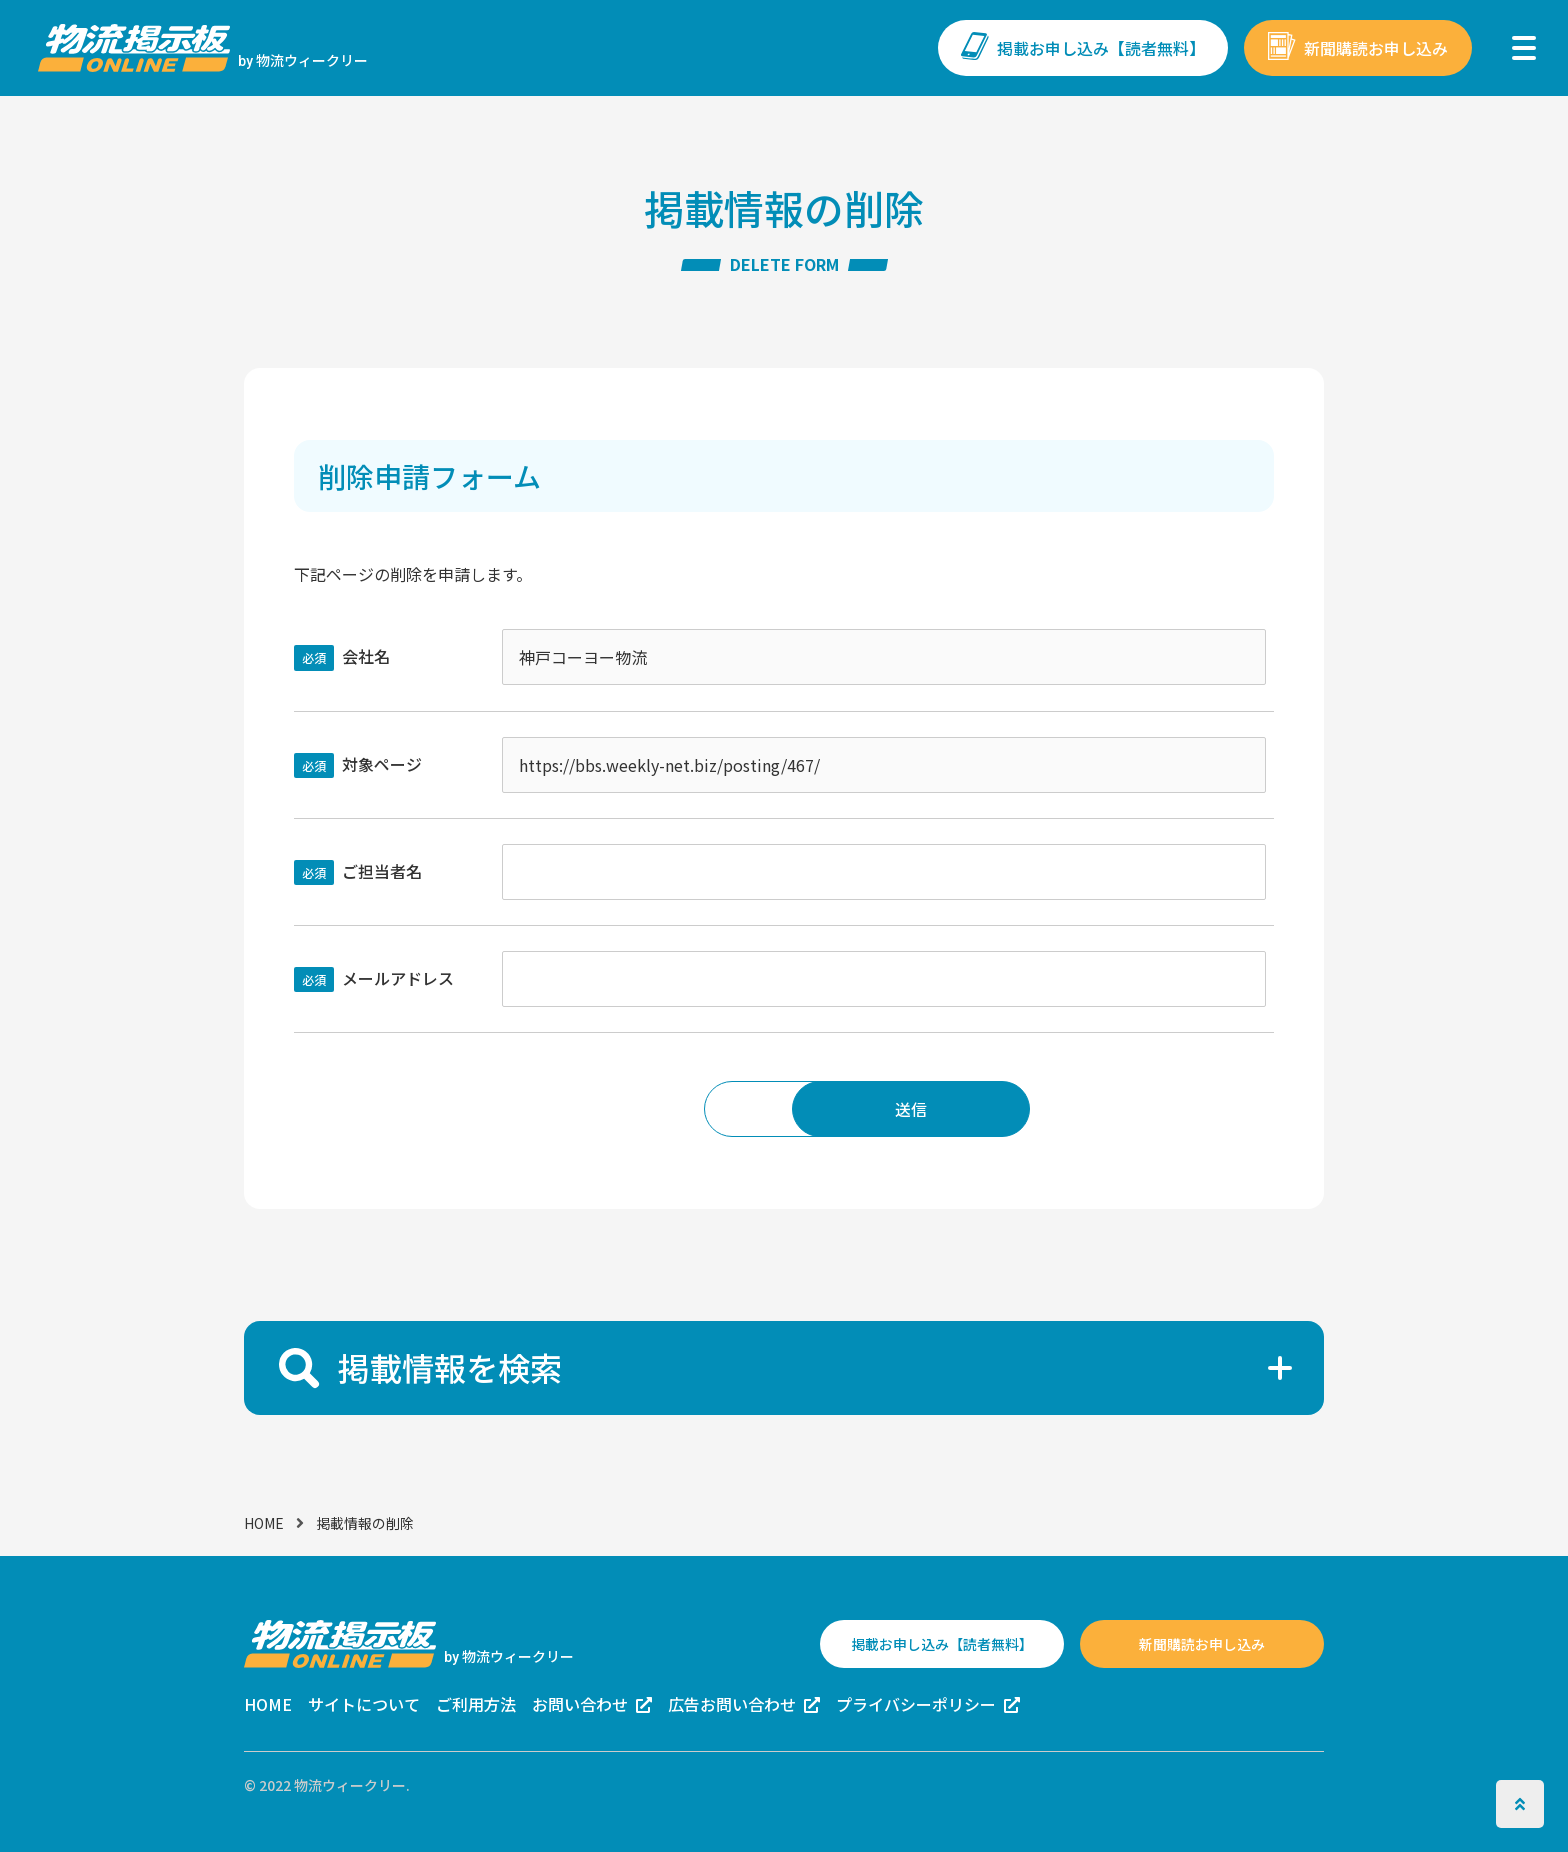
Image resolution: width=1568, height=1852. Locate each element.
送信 (912, 1109)
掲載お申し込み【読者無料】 (1101, 48)
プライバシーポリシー (916, 1704)
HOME (264, 1522)
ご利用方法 (476, 1704)
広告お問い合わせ (732, 1704)
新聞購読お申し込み (1376, 48)
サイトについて (364, 1704)
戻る (656, 1109)
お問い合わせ (580, 1704)
